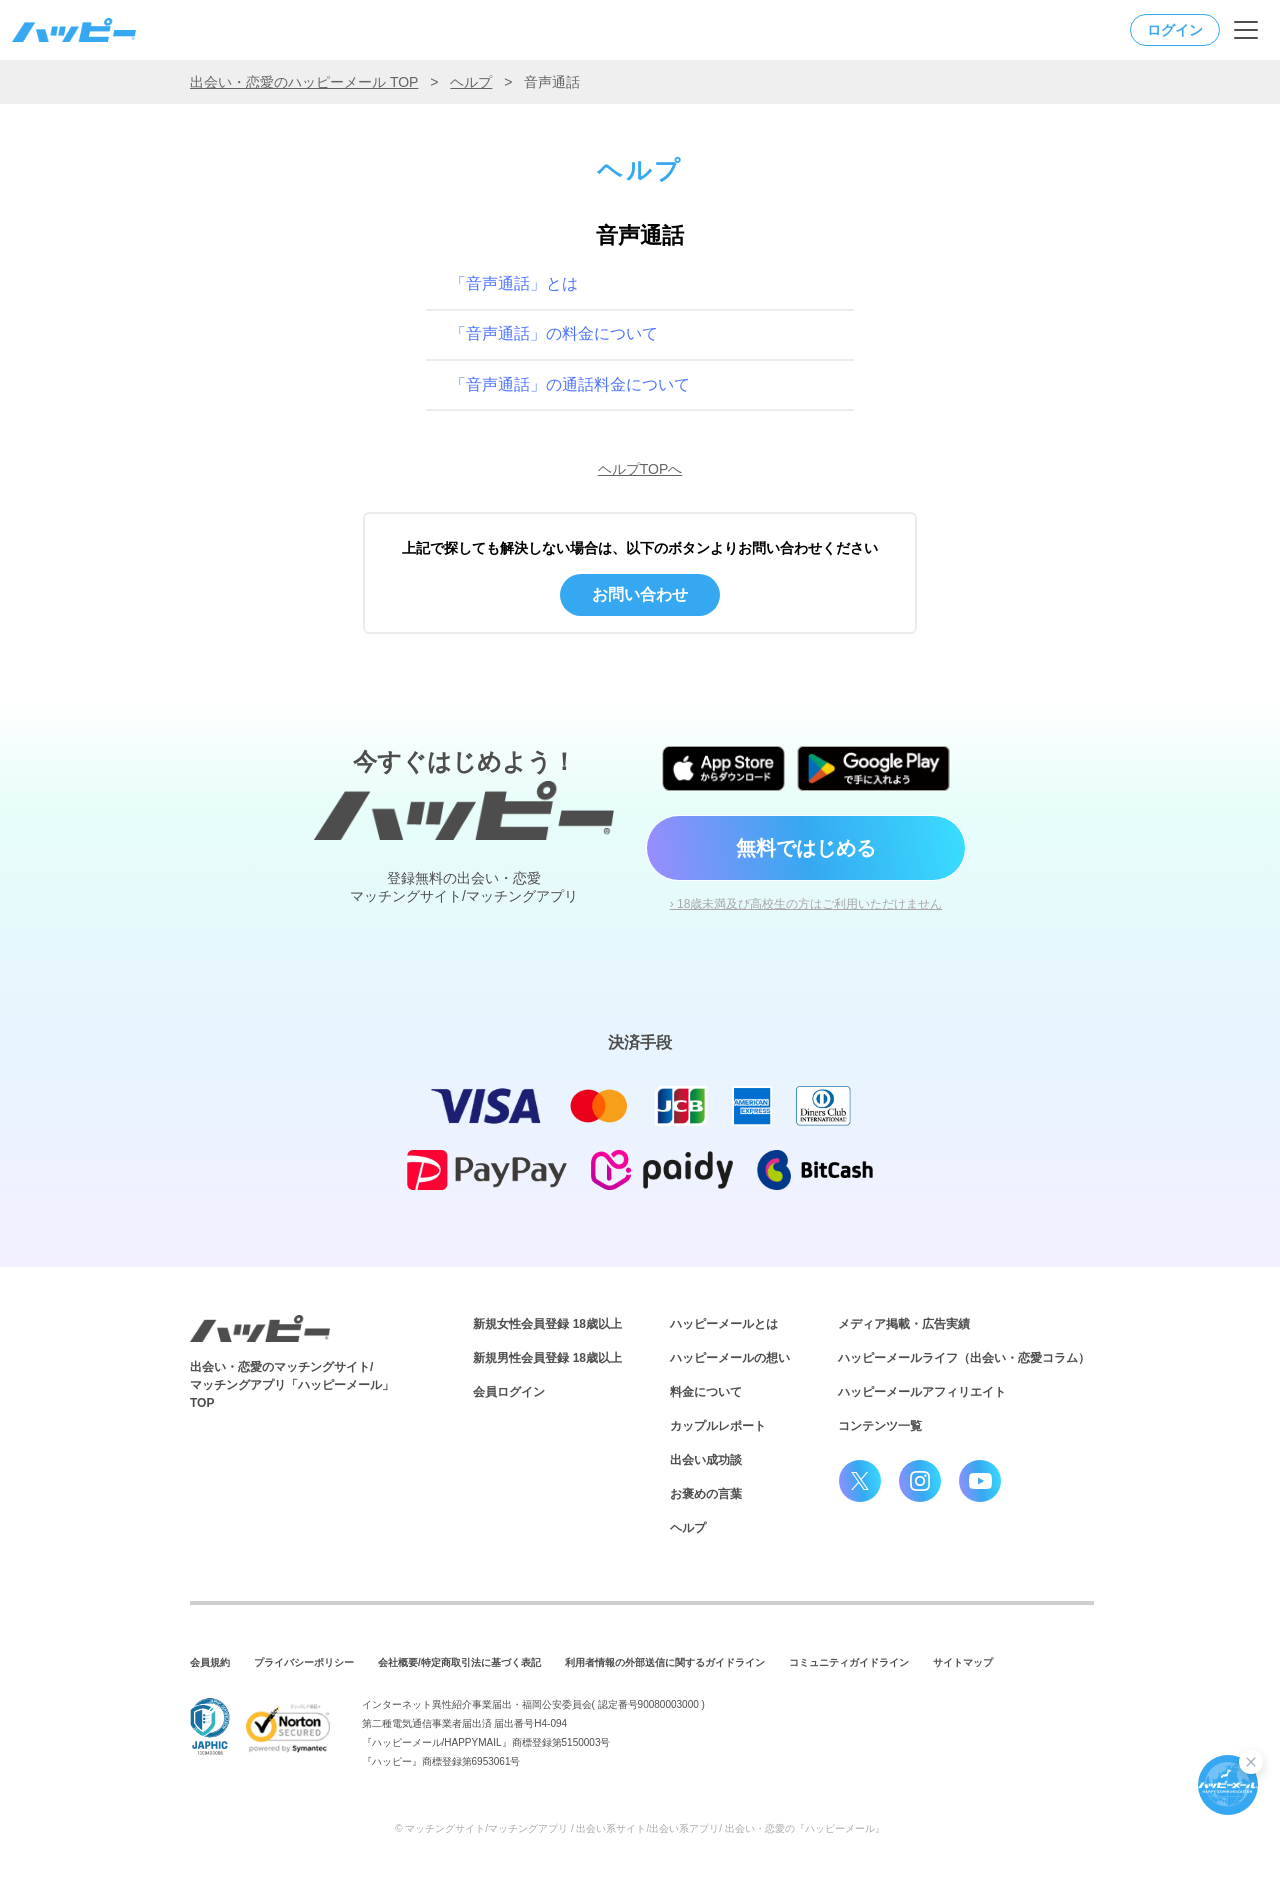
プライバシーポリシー (304, 1662)
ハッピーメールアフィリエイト (922, 1392)
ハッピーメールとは (724, 1324)
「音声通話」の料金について (554, 333)
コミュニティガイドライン (849, 1662)
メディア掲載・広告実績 (904, 1324)
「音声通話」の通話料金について (570, 384)
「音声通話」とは (514, 283)
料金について (706, 1392)
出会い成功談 (706, 1460)
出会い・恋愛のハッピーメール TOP (304, 82)
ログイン (1175, 30)
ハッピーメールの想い (730, 1358)
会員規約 (210, 1662)
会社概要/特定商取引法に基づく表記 (459, 1662)
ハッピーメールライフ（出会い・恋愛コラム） (964, 1358)
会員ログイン (509, 1392)
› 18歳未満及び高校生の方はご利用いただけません (806, 904)
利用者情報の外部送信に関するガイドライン (665, 1662)
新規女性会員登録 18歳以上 (547, 1324)
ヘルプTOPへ (640, 469)
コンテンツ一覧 (880, 1426)
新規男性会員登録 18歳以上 (547, 1358)
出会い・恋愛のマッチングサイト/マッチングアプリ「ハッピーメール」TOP (292, 1385)
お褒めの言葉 (706, 1494)
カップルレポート (718, 1426)
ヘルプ (471, 82)
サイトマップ (963, 1662)
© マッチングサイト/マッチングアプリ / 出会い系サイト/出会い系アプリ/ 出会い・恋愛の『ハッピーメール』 (640, 1828)
